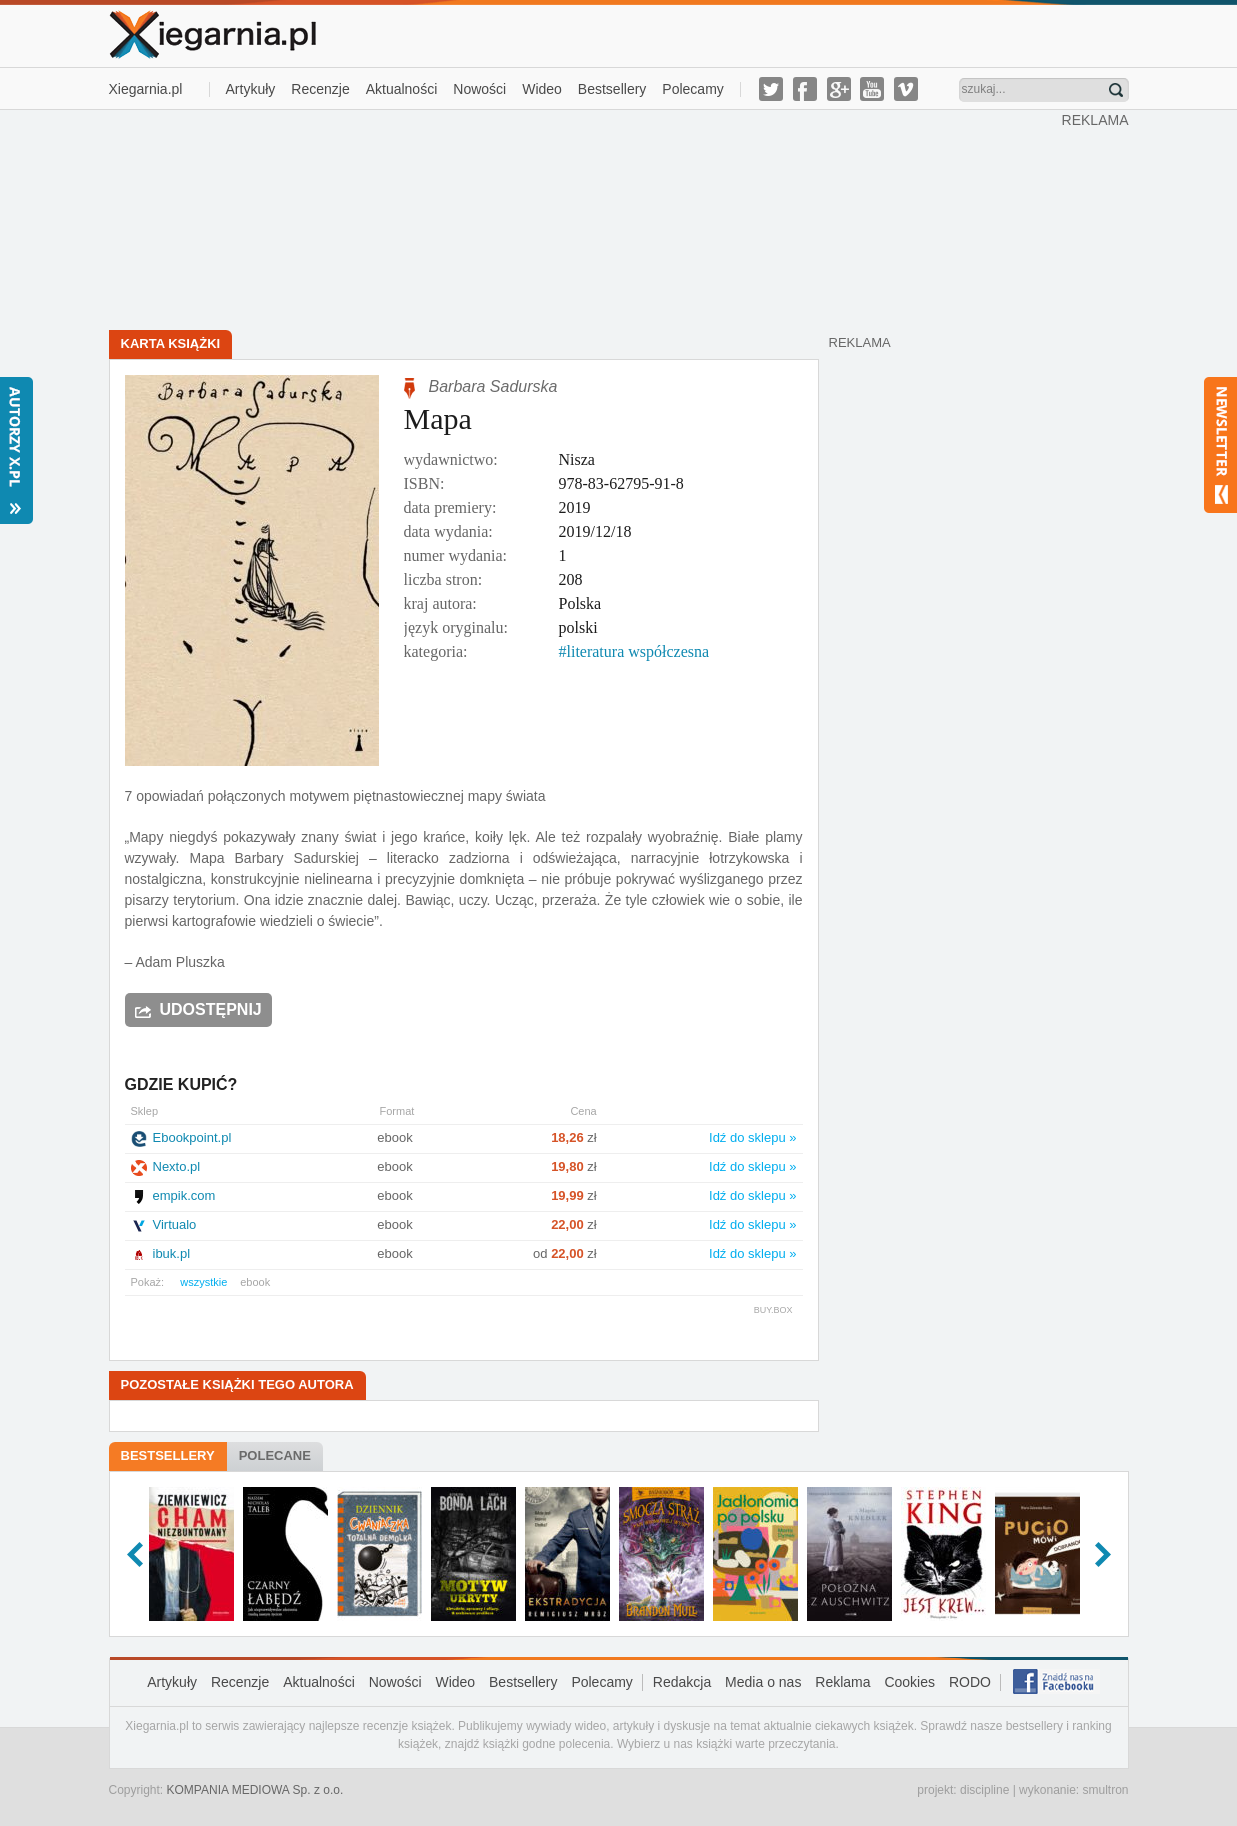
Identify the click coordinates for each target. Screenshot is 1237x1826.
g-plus (839, 89)
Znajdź (1116, 90)
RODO (970, 1682)
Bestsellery (612, 89)
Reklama (842, 1682)
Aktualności (402, 89)
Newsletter (1220, 445)
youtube (872, 89)
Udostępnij (211, 1009)
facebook (805, 89)
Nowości (479, 89)
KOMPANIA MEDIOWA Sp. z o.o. (255, 1790)
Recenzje (320, 89)
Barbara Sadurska (493, 386)
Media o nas (763, 1682)
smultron (1105, 1790)
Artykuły (251, 89)
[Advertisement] (585, 218)
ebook (255, 1282)
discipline (984, 1790)
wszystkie (203, 1282)
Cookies (909, 1682)
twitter (771, 89)
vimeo (906, 89)
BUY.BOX (773, 1310)
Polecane (275, 1455)
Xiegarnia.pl (146, 89)
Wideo (542, 89)
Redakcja (682, 1682)
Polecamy (692, 89)
